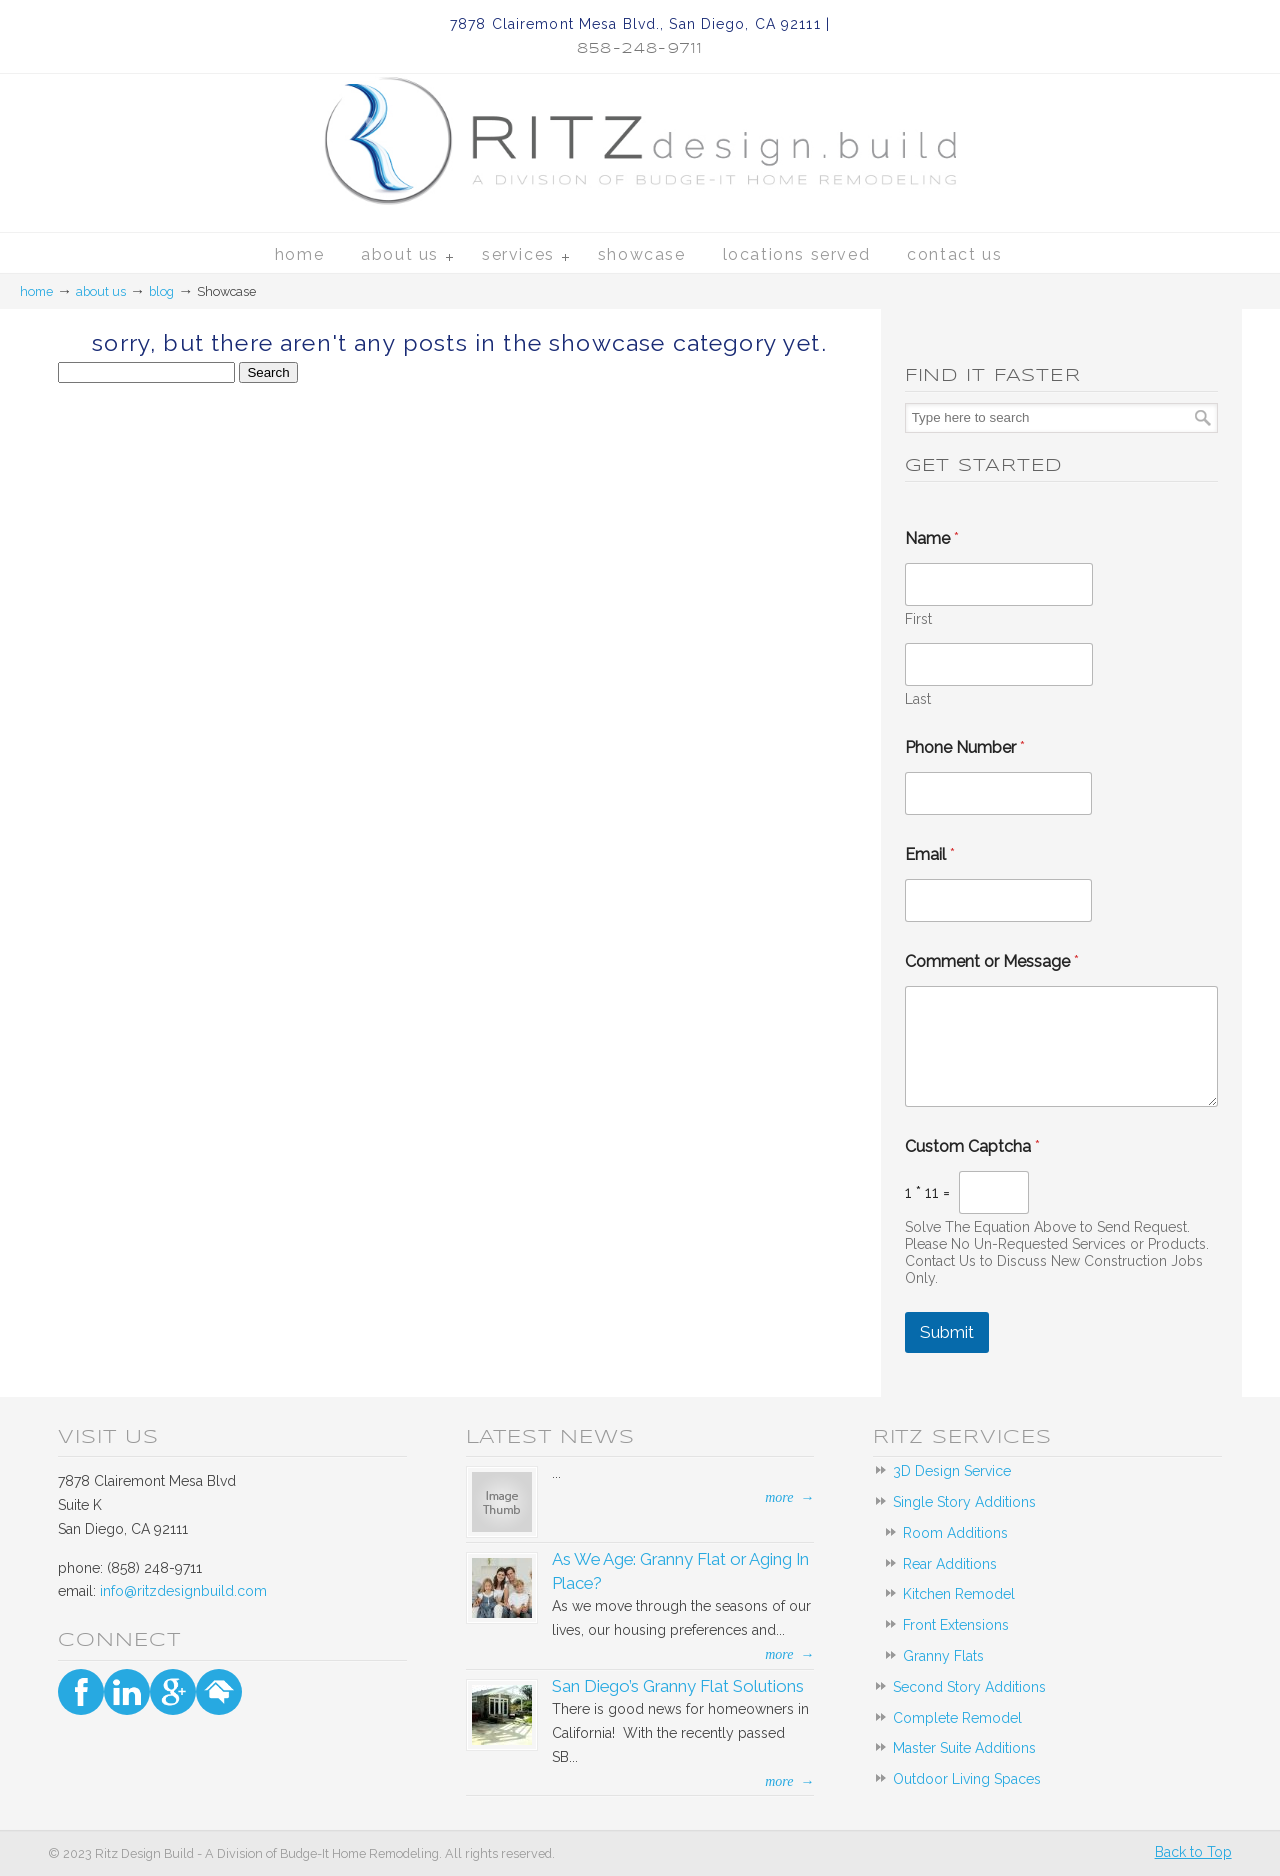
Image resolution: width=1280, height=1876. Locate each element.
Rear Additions (950, 1564)
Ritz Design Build (640, 119)
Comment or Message (992, 961)
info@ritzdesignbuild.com (183, 1591)
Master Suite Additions (964, 1748)
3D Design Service (952, 1471)
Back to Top (1193, 1852)
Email (930, 854)
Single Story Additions (964, 1502)
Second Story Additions (969, 1687)
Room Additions (955, 1533)
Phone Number (965, 747)
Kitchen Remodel (959, 1594)
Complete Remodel (957, 1718)
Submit (947, 1332)
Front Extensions (956, 1625)
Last (918, 699)
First (918, 619)
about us (101, 291)
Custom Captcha (972, 1146)
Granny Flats (943, 1656)
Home (36, 291)
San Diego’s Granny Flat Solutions (678, 1686)
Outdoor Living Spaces (967, 1779)
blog (161, 291)
